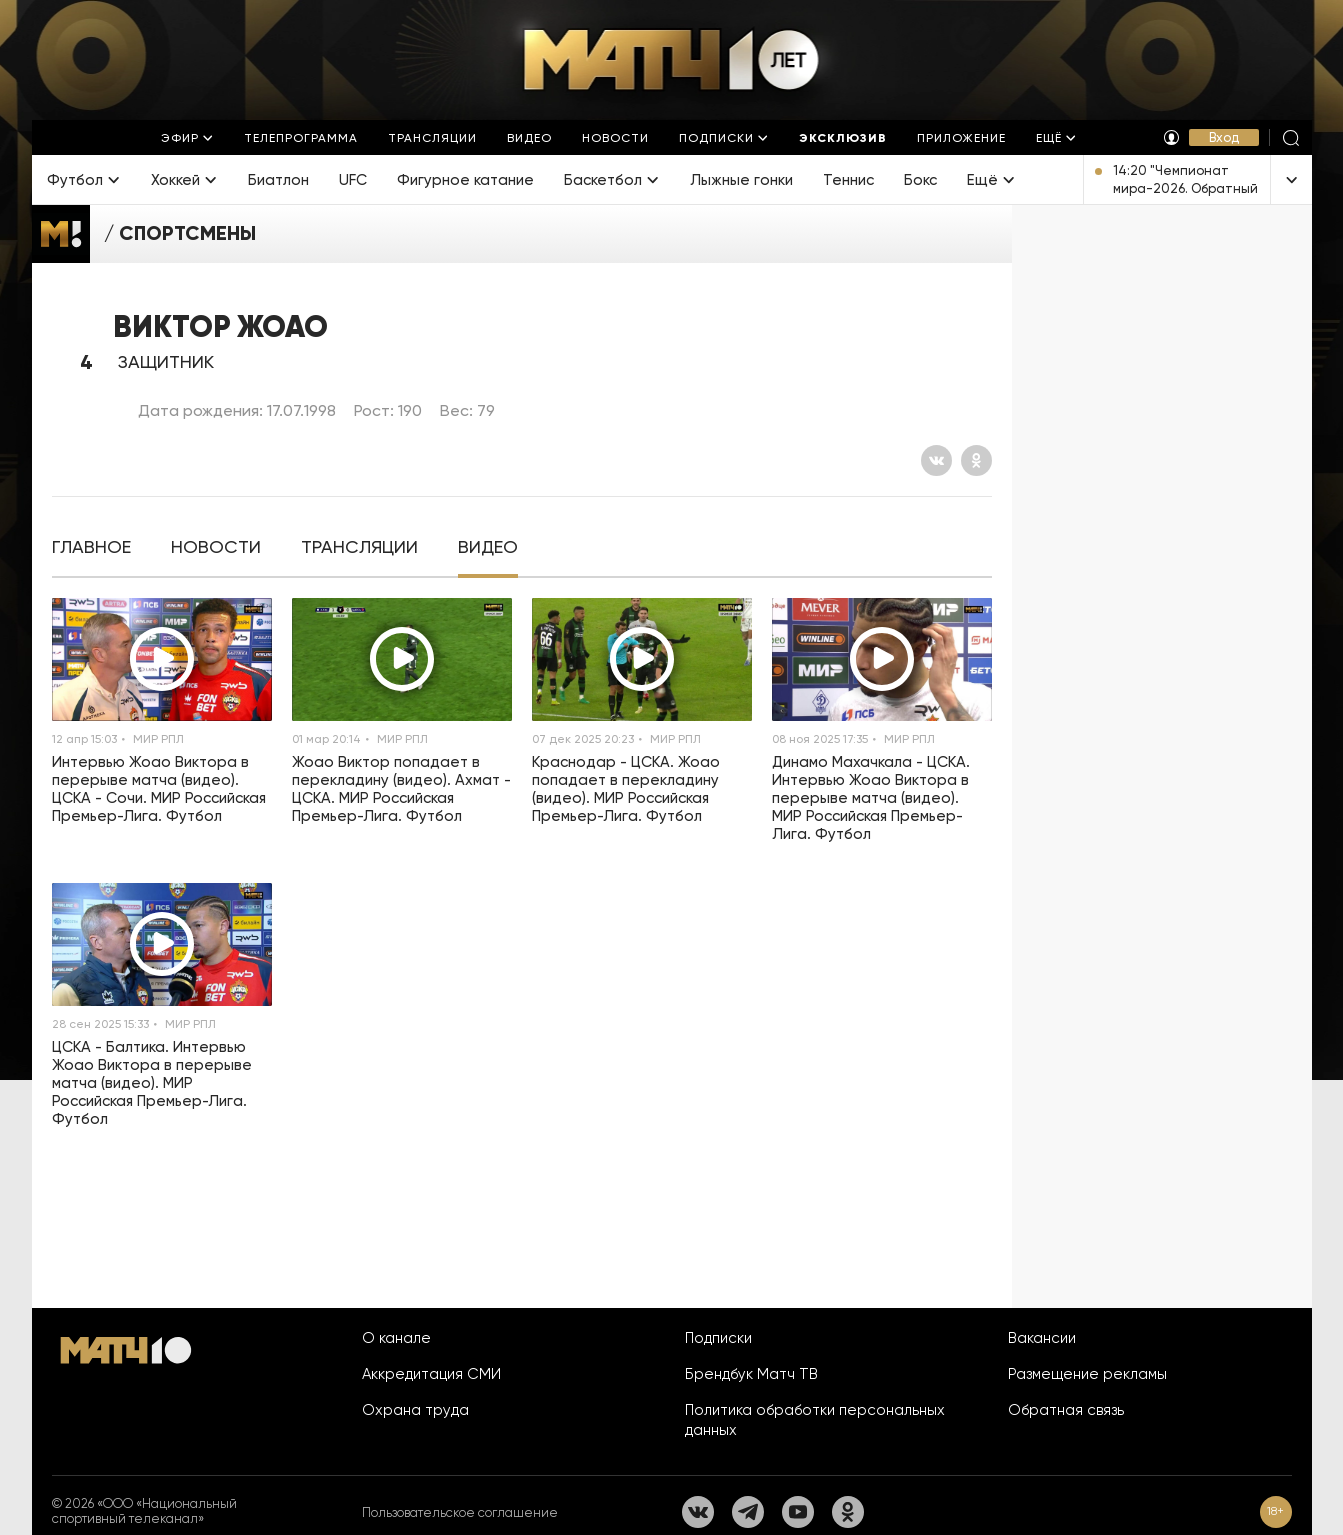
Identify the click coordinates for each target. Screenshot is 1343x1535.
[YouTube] (798, 1512)
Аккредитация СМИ (431, 1374)
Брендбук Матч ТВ (751, 1374)
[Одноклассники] (976, 460)
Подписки (718, 1338)
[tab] (91, 547)
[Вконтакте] (936, 460)
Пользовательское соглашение (460, 1512)
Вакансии (1042, 1338)
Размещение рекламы (1087, 1374)
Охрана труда (415, 1410)
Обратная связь (1066, 1410)
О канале (396, 1338)
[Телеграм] (748, 1512)
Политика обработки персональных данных (815, 1420)
